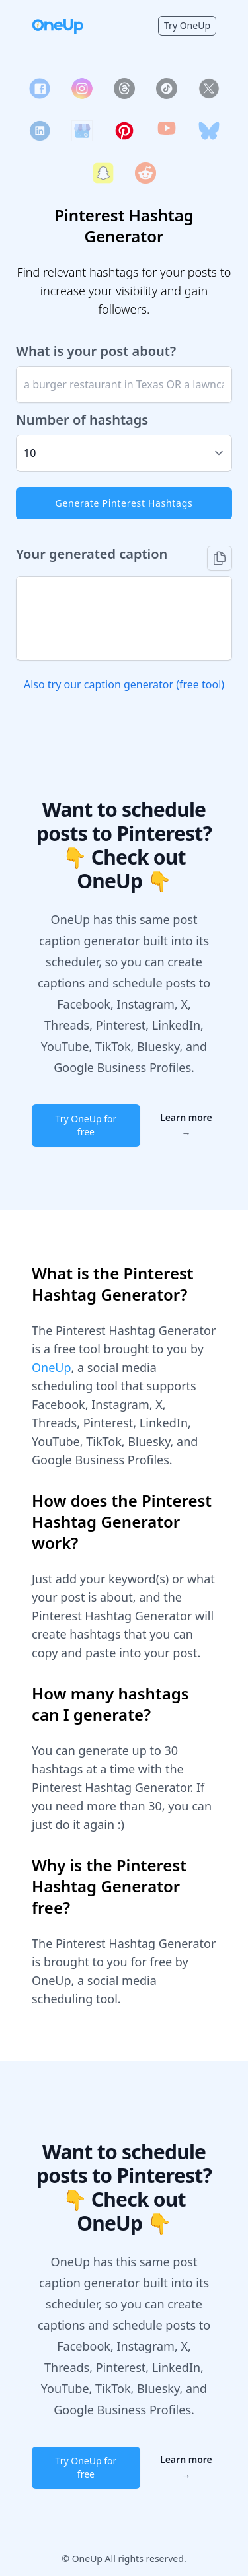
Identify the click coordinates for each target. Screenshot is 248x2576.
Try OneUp (187, 25)
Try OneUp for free (86, 1125)
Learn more (186, 1125)
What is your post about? (96, 351)
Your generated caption (91, 554)
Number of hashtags (82, 420)
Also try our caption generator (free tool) (124, 684)
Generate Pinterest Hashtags (124, 503)
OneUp (51, 1367)
